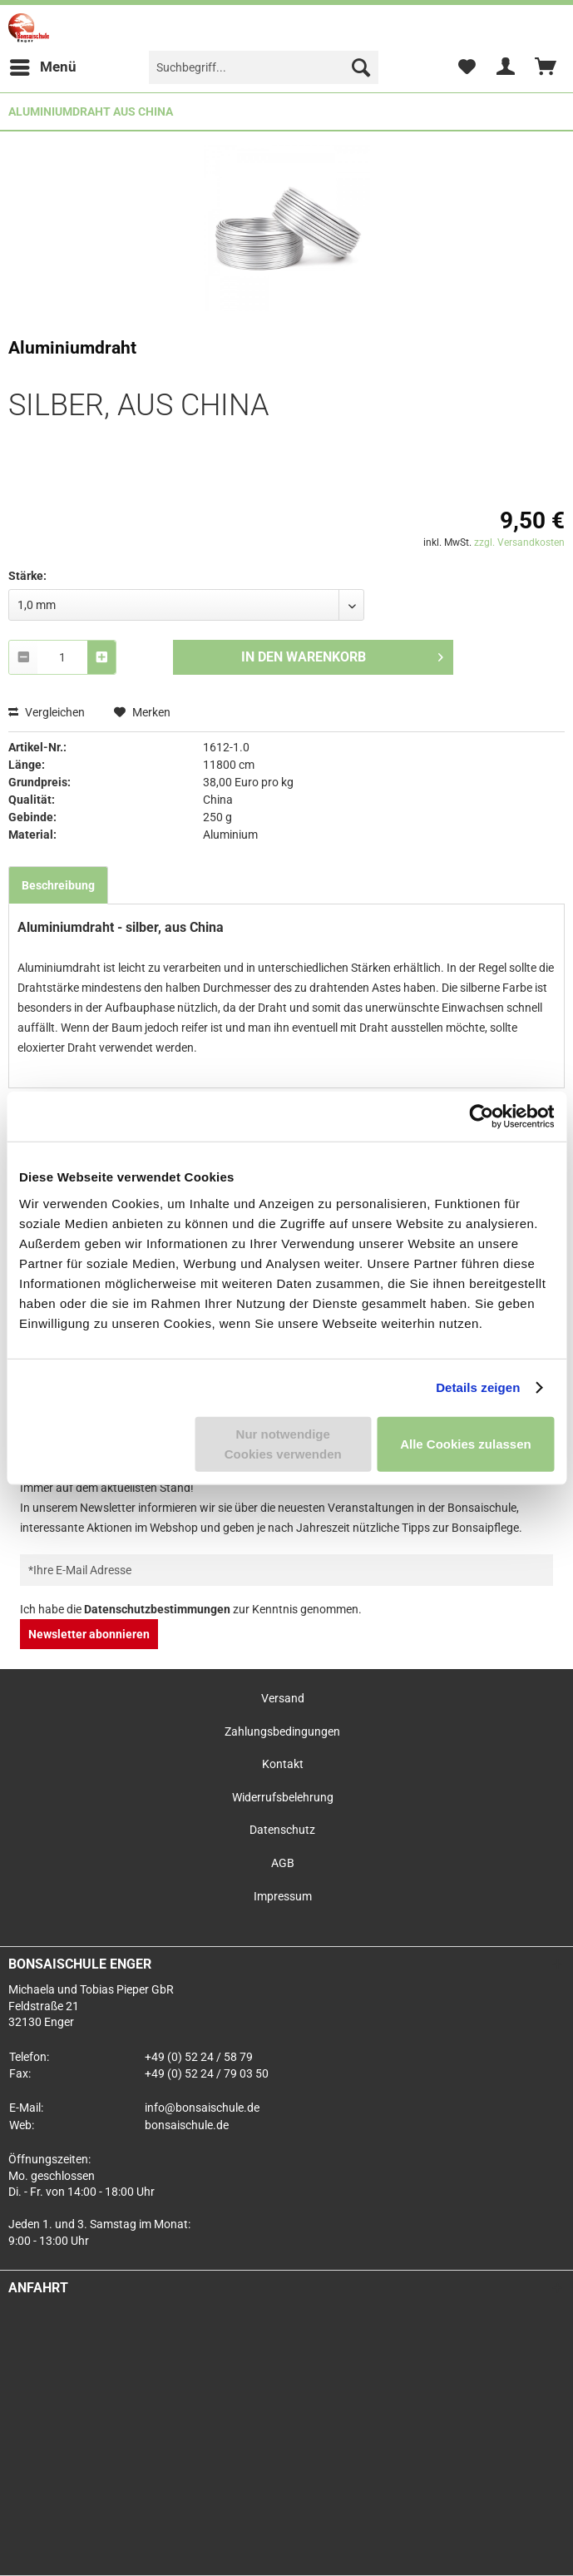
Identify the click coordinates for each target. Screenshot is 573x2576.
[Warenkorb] (546, 67)
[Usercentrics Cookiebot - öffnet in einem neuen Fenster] (481, 1116)
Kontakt (283, 1764)
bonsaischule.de (187, 2125)
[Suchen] (360, 67)
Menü (43, 64)
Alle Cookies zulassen (465, 1443)
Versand (282, 1698)
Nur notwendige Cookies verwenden (283, 1443)
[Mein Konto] (506, 67)
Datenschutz (282, 1829)
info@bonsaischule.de (202, 2107)
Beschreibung (58, 885)
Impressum (283, 1896)
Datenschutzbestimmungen (157, 1609)
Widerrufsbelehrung (282, 1797)
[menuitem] (42, 67)
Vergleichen (46, 712)
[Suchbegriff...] (263, 67)
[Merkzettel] (466, 67)
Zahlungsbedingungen (282, 1731)
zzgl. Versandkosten (519, 542)
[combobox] (62, 657)
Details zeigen (478, 1387)
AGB (282, 1863)
